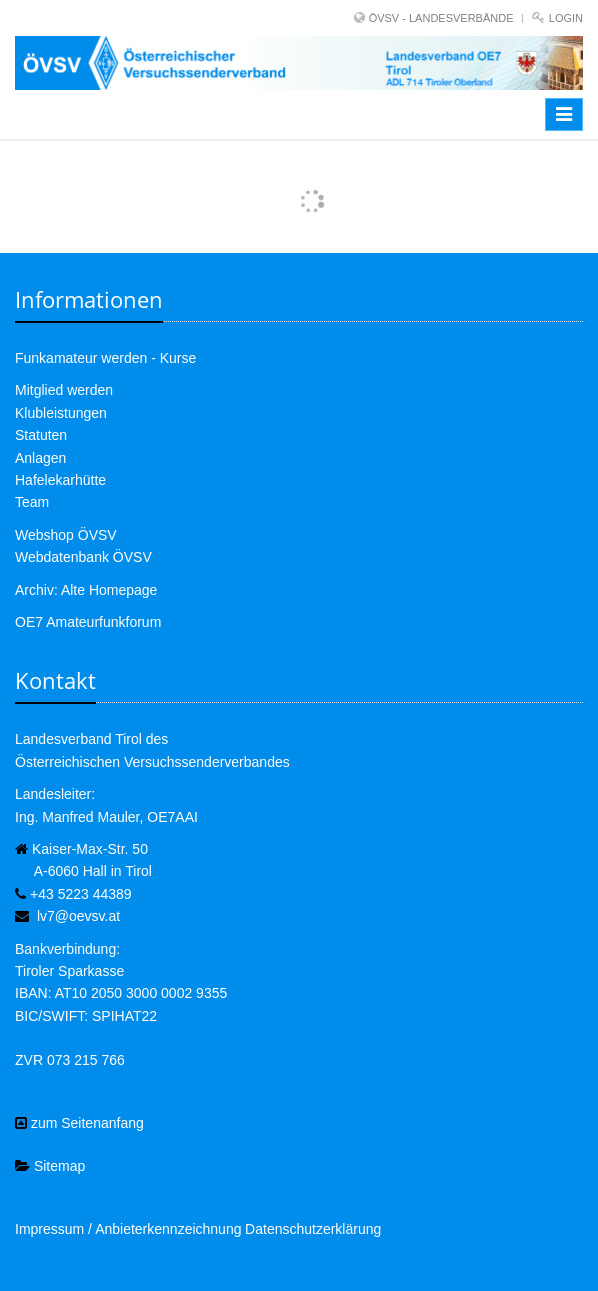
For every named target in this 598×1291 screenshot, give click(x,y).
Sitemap (50, 1166)
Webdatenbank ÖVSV (83, 557)
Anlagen (40, 458)
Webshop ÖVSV (66, 535)
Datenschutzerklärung (313, 1229)
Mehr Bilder (299, 183)
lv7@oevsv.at (78, 916)
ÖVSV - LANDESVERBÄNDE (441, 18)
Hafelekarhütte (60, 480)
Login (566, 18)
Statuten (41, 435)
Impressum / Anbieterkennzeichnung (128, 1229)
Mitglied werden (64, 390)
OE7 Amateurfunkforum (88, 622)
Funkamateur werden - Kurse (105, 358)
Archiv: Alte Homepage (86, 590)
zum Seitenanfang (79, 1123)
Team (32, 502)
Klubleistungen (61, 413)
